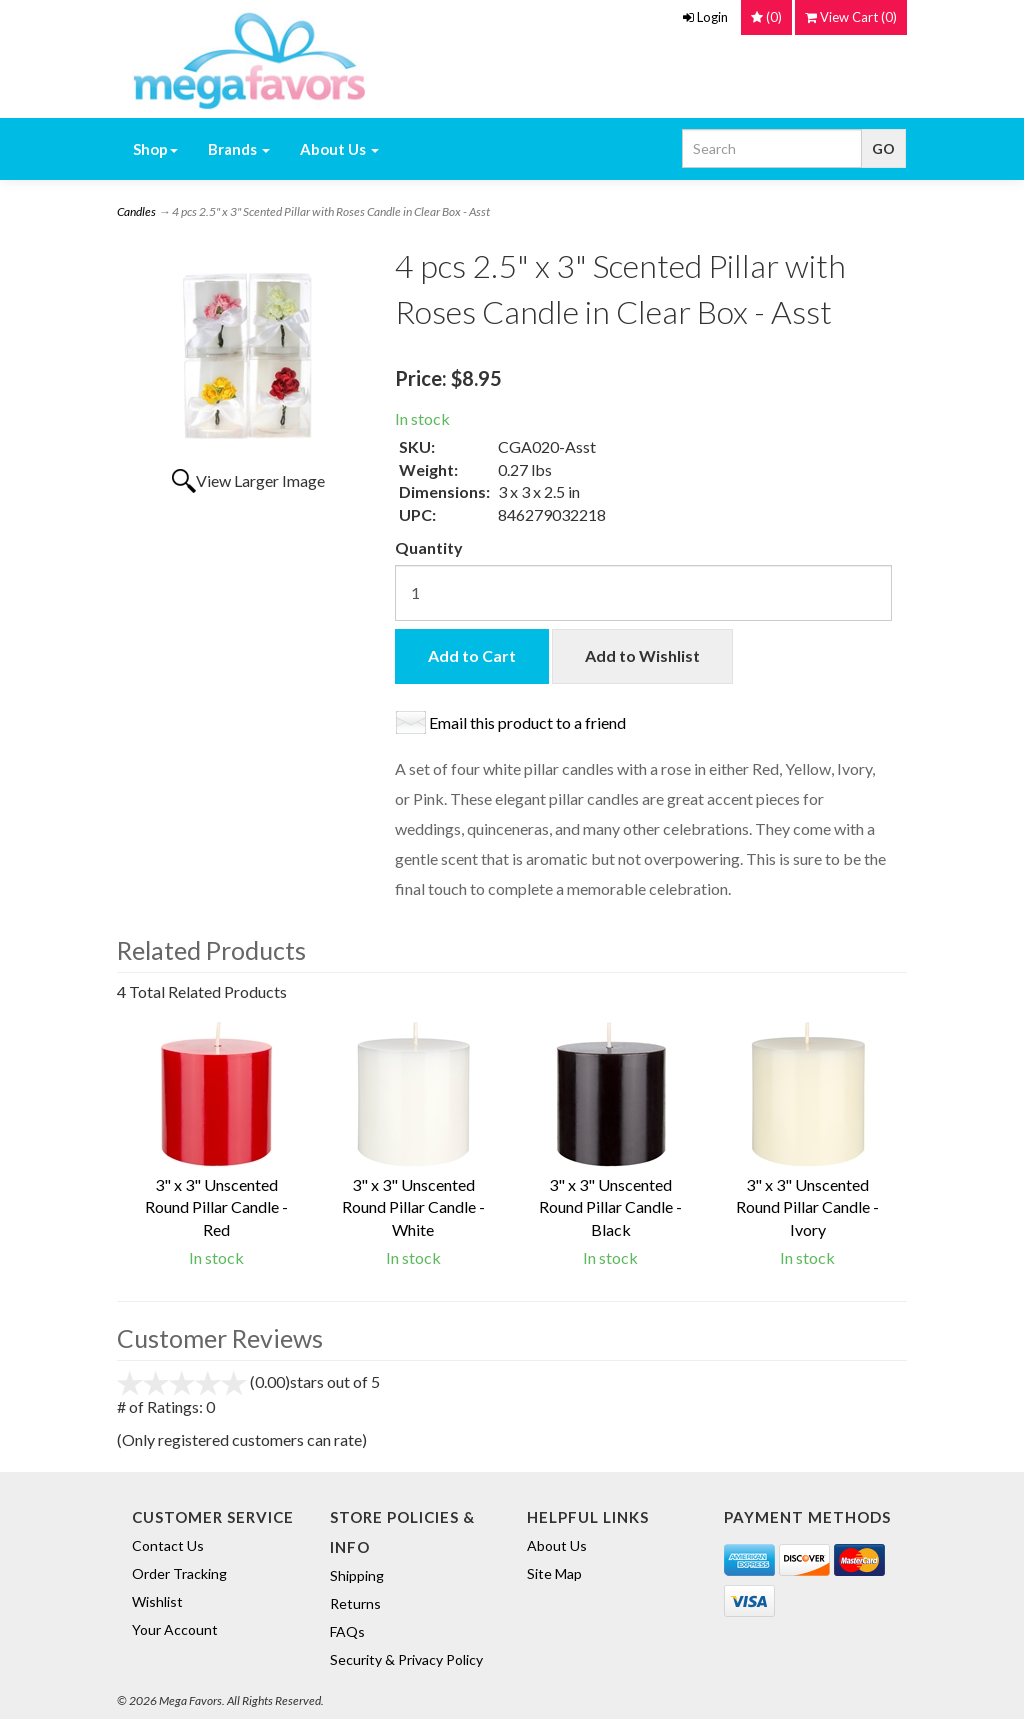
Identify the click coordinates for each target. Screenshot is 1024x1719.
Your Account (175, 1629)
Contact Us (168, 1545)
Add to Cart (472, 655)
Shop (155, 149)
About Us (339, 149)
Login (705, 17)
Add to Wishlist (642, 655)
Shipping (357, 1575)
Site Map (554, 1573)
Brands (239, 149)
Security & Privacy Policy (406, 1659)
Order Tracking (179, 1573)
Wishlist (157, 1601)
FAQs (347, 1631)
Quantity (429, 547)
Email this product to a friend (527, 722)
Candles (136, 211)
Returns (355, 1603)
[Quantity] (643, 593)
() (851, 17)
